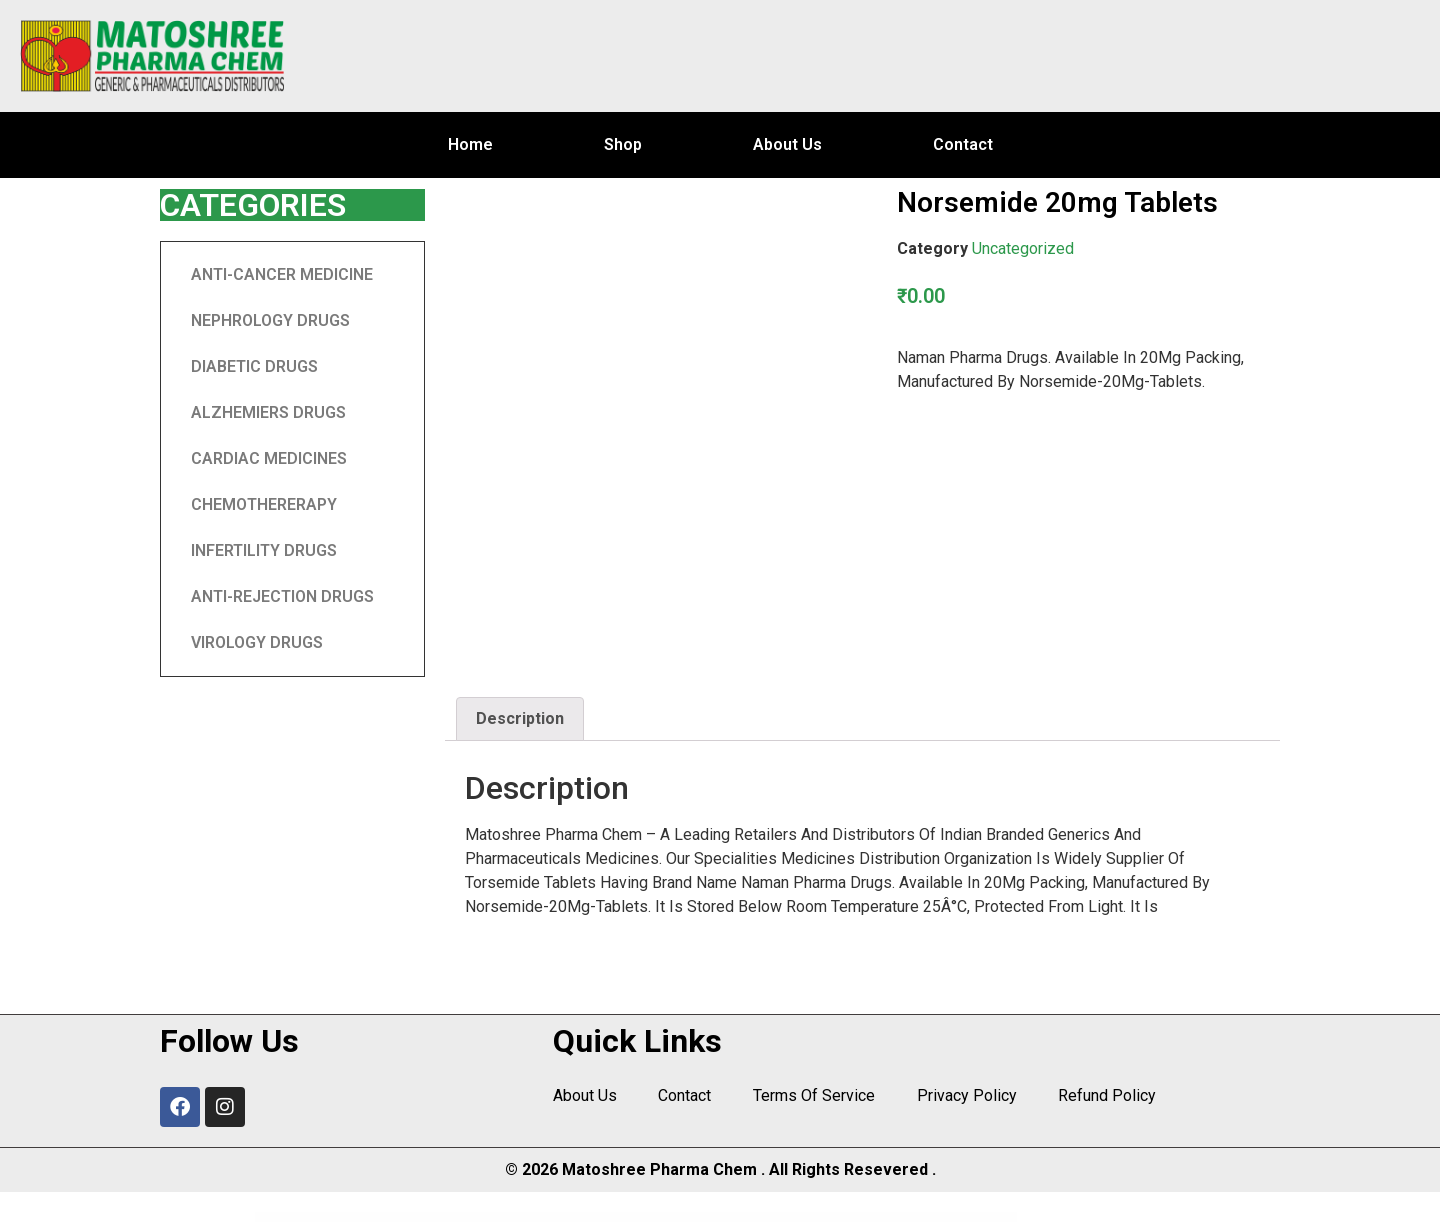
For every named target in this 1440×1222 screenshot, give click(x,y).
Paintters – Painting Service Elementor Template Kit (819, 1218)
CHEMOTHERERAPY (264, 504)
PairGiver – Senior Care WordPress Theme (869, 1218)
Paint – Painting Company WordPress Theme (572, 1218)
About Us (787, 144)
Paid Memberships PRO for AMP (530, 1218)
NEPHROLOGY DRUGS (270, 320)
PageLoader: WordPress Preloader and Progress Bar (483, 1218)
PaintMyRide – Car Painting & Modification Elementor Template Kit (758, 1218)
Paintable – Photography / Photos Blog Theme (622, 1218)
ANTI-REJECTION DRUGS (282, 596)
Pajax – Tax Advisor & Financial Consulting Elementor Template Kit (925, 1218)
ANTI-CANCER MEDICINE (282, 274)
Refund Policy (1100, 1096)
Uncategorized (1023, 248)
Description (520, 718)
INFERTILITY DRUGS (264, 550)
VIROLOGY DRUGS (257, 642)
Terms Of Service (810, 1096)
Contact (963, 144)
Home (470, 144)
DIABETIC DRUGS (254, 366)
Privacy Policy (961, 1096)
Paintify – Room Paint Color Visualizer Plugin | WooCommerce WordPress (686, 1218)
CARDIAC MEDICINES (269, 458)
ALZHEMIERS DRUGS (268, 412)
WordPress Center (443, 1218)
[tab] (520, 719)
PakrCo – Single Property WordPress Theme (984, 1218)
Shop (623, 144)
